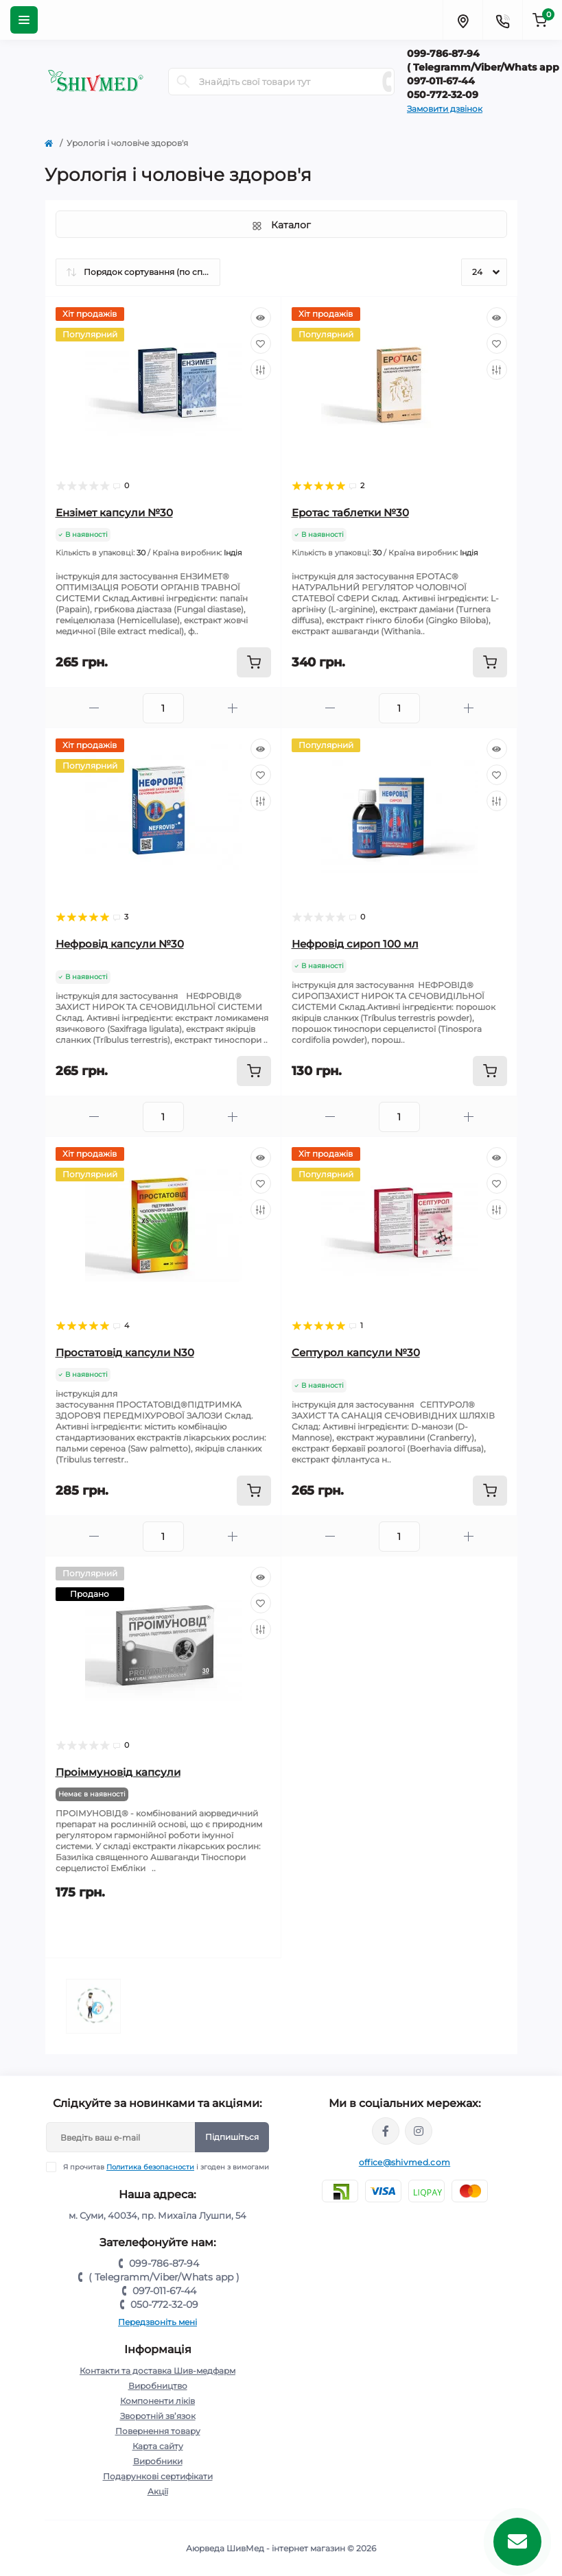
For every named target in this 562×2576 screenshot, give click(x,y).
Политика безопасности (150, 2167)
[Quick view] (260, 317)
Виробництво (157, 2386)
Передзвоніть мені (157, 2322)
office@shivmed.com (404, 2162)
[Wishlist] (260, 343)
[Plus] (232, 708)
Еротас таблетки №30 (350, 512)
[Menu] (24, 20)
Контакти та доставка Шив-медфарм (157, 2371)
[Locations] (462, 20)
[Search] (183, 81)
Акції (158, 2491)
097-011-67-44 (164, 2291)
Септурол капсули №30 (356, 1352)
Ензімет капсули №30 (114, 512)
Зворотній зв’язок (158, 2416)
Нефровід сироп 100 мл (355, 943)
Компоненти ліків (157, 2401)
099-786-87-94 (164, 2263)
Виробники (158, 2461)
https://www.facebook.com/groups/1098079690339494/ (385, 2131)
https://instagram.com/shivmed (418, 2131)
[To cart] (254, 662)
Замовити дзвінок (444, 109)
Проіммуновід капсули (118, 1772)
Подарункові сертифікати (158, 2476)
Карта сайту (157, 2446)
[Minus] (94, 708)
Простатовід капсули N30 (125, 1352)
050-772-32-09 (164, 2304)
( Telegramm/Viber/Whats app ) (164, 2277)
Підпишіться (232, 2137)
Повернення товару (157, 2431)
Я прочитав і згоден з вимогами (166, 2167)
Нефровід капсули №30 (120, 943)
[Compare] (260, 369)
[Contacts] (502, 20)
